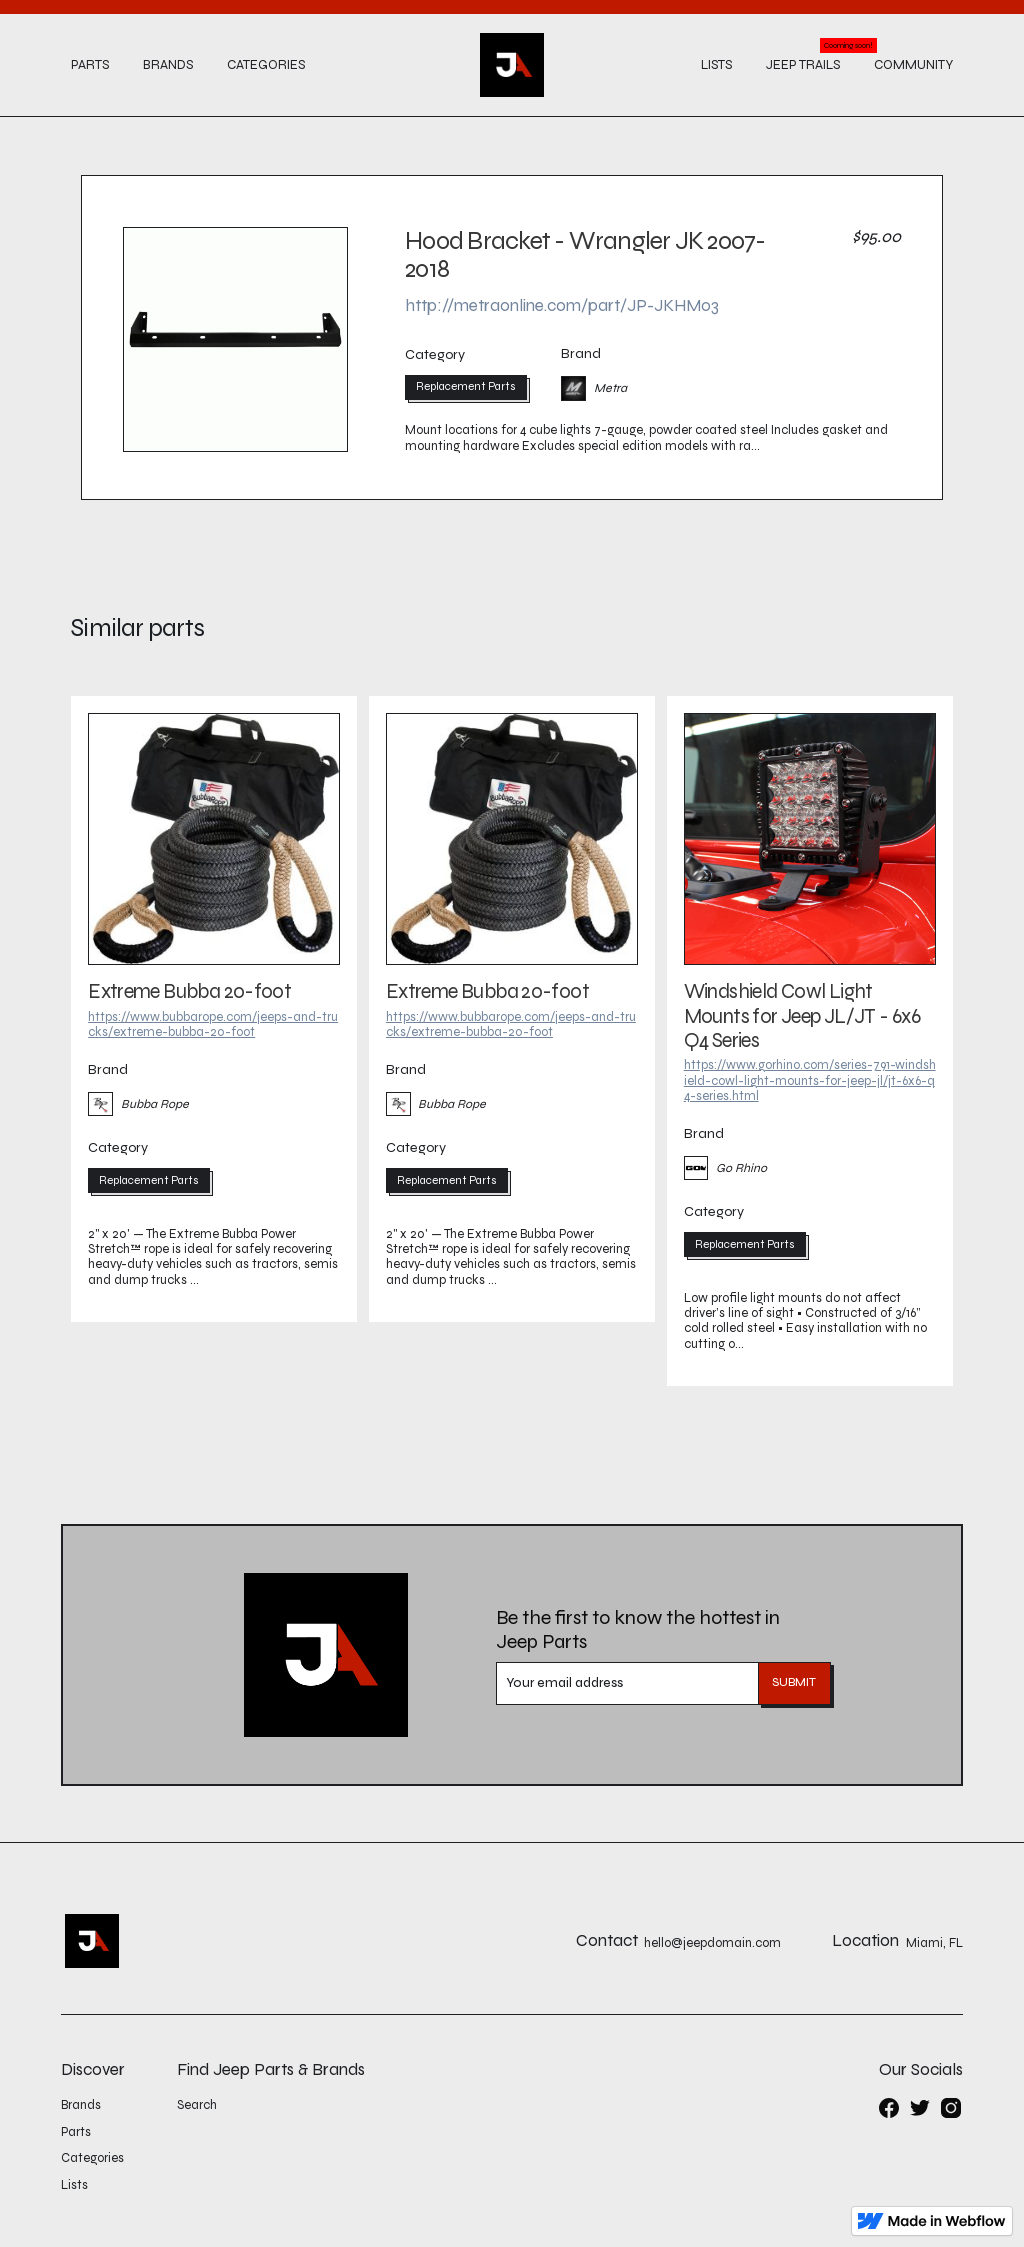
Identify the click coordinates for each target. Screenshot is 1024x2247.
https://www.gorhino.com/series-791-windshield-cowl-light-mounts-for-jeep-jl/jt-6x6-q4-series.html (810, 1080)
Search (197, 2105)
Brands (168, 65)
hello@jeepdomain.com (712, 1943)
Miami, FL (934, 1943)
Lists (716, 65)
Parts (90, 65)
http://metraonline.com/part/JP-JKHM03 (562, 305)
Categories (266, 65)
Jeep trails (803, 65)
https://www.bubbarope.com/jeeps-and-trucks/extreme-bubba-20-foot (213, 1024)
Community (913, 65)
